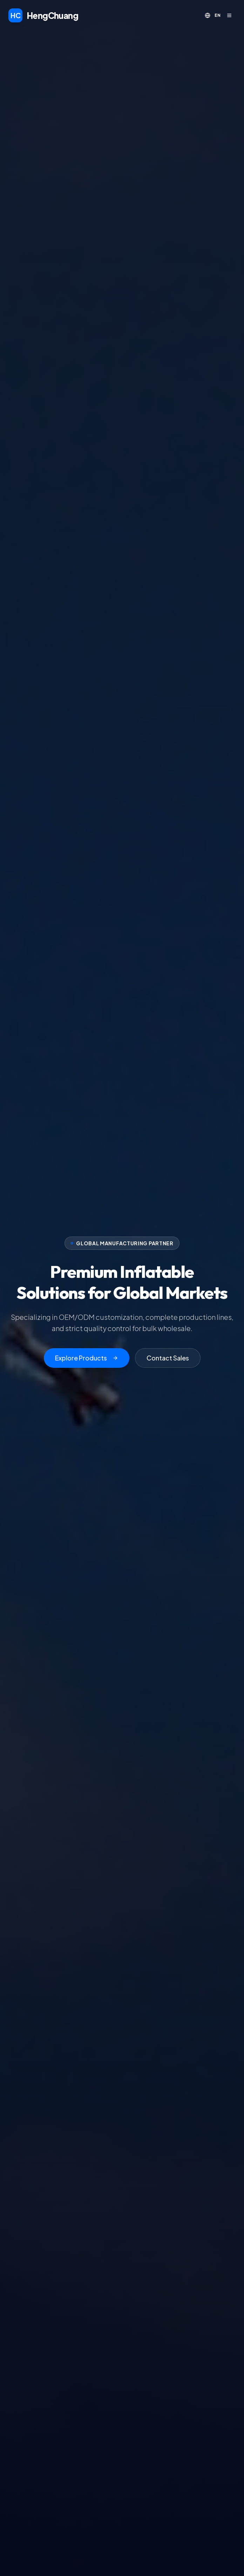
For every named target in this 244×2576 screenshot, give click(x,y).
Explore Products (86, 1358)
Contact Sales (168, 1358)
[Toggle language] (212, 15)
